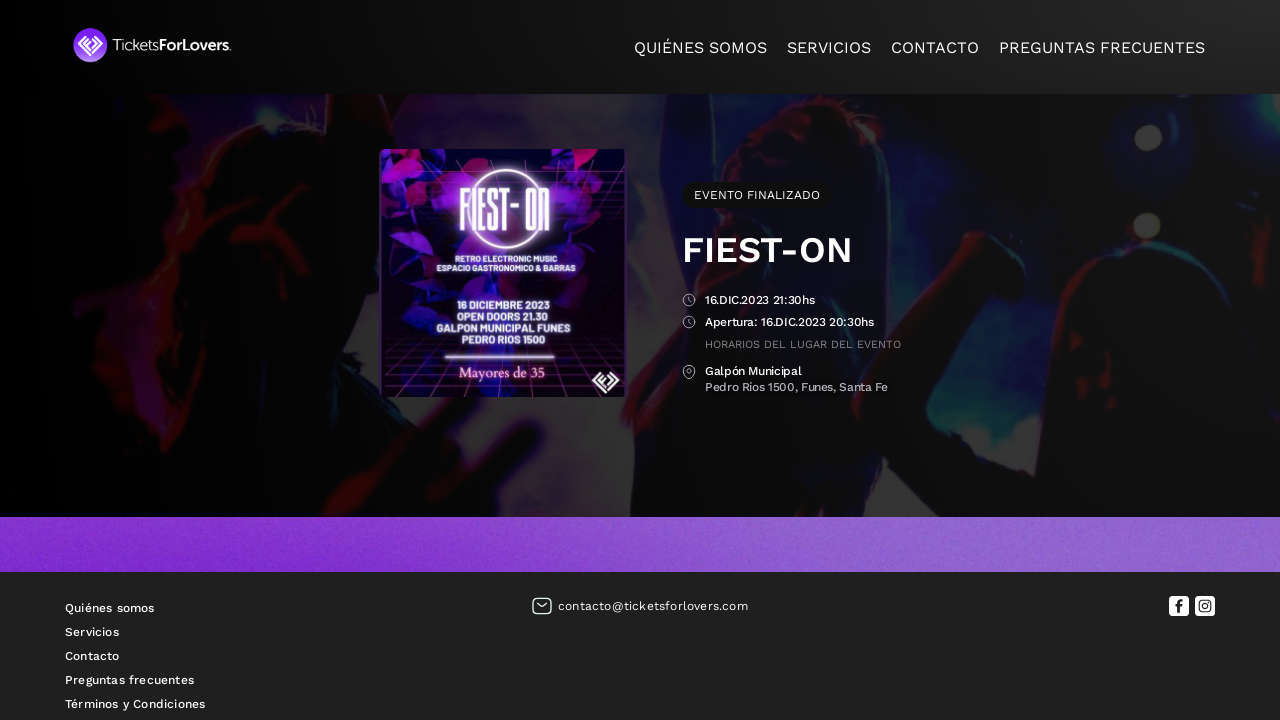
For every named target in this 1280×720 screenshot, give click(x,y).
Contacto (935, 47)
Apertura (689, 323)
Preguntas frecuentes (1102, 47)
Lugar (689, 372)
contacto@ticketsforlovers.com (653, 606)
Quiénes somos (700, 47)
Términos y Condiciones (135, 704)
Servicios (829, 47)
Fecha (689, 301)
